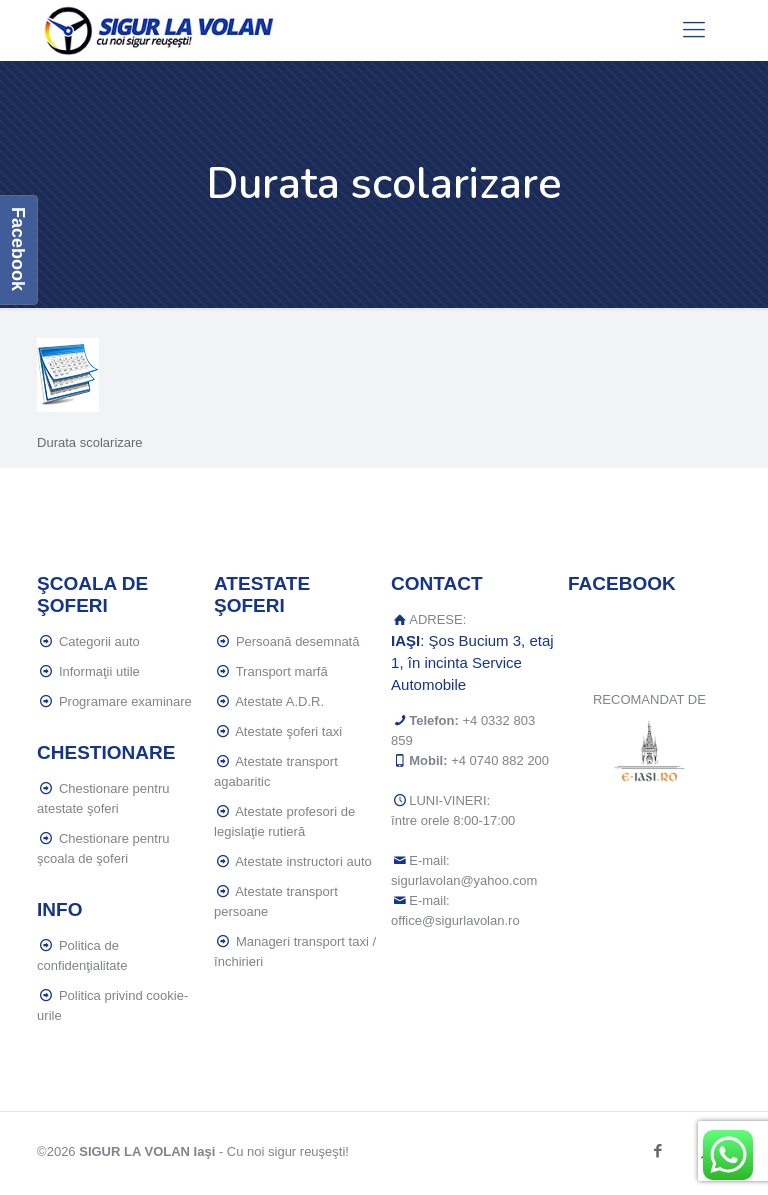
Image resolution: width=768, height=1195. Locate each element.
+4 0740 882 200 (500, 760)
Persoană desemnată (298, 641)
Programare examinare (125, 701)
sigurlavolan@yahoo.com (464, 880)
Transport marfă (282, 671)
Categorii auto (99, 641)
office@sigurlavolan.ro (455, 920)
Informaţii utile (99, 671)
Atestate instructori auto (303, 861)
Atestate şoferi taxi (288, 731)
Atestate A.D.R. (279, 701)
